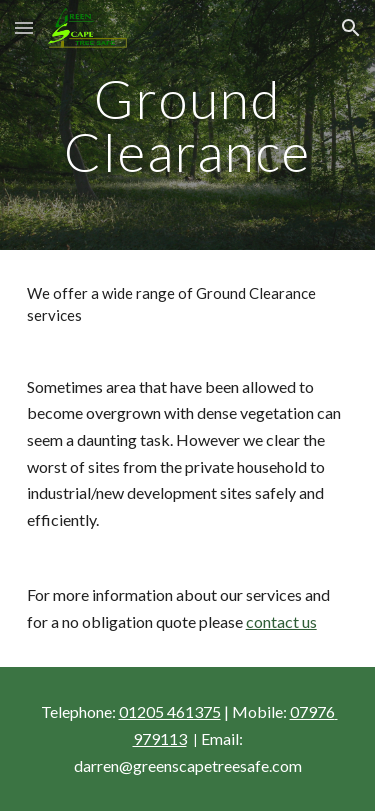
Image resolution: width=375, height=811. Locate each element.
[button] (24, 27)
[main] (188, 125)
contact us (281, 621)
